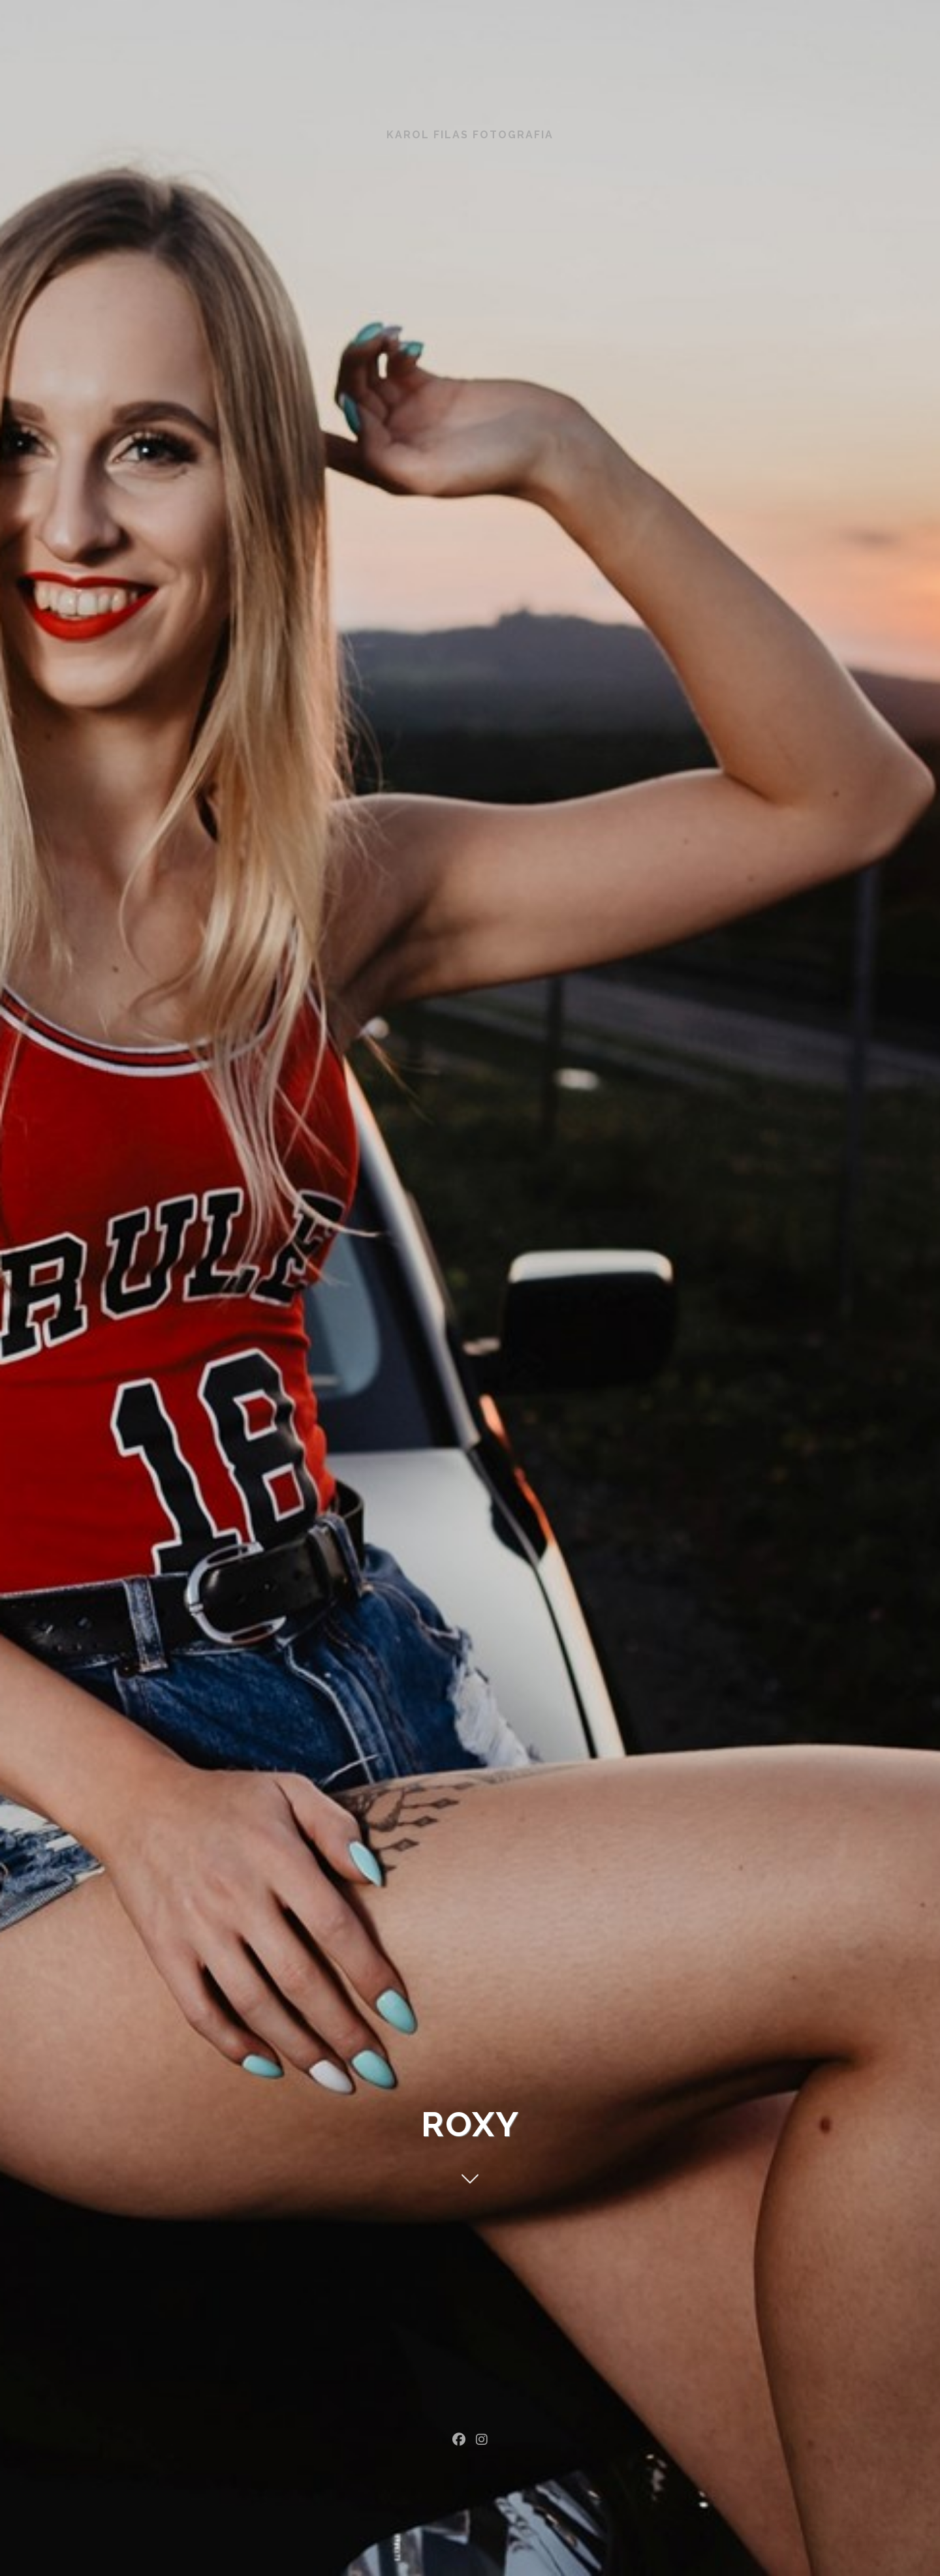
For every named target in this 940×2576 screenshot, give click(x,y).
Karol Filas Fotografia (470, 135)
